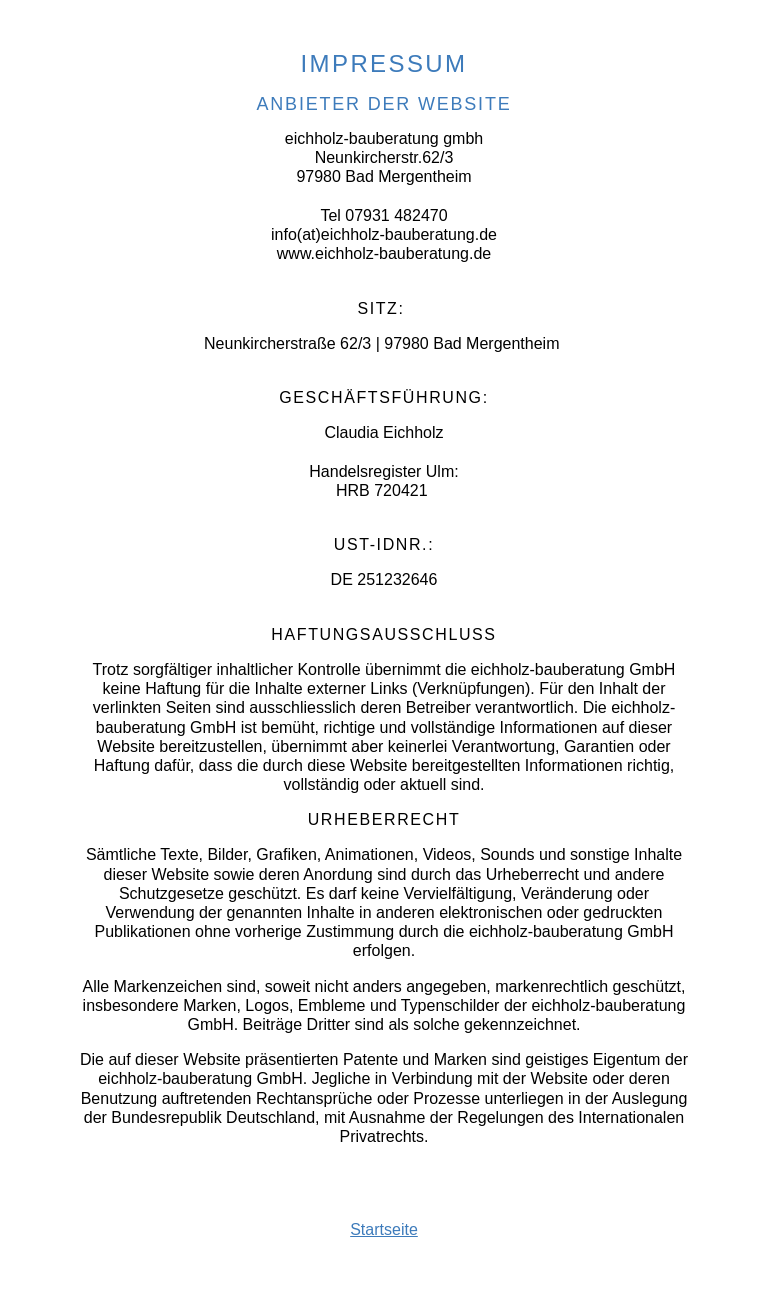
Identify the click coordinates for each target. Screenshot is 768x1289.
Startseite (384, 1229)
